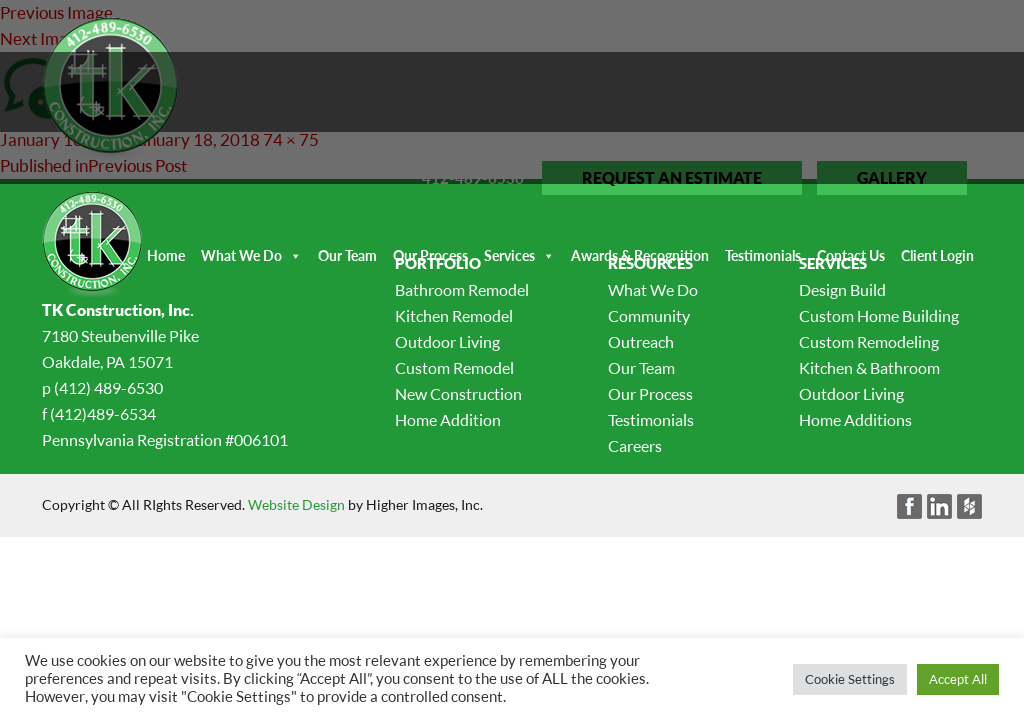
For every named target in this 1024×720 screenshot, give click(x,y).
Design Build (842, 290)
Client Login (937, 255)
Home (166, 255)
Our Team (347, 255)
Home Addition (448, 420)
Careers (635, 446)
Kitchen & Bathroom (869, 368)
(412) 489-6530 (108, 388)
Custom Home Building (879, 316)
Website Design (296, 504)
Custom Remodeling (869, 342)
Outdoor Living (447, 342)
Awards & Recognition (640, 255)
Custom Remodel (454, 368)
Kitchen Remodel (454, 316)
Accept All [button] (958, 679)
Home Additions (855, 420)
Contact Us (851, 255)
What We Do (241, 255)
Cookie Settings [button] (850, 679)
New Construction (458, 394)
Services (509, 255)
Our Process (430, 255)
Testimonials (763, 255)
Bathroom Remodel (462, 290)
